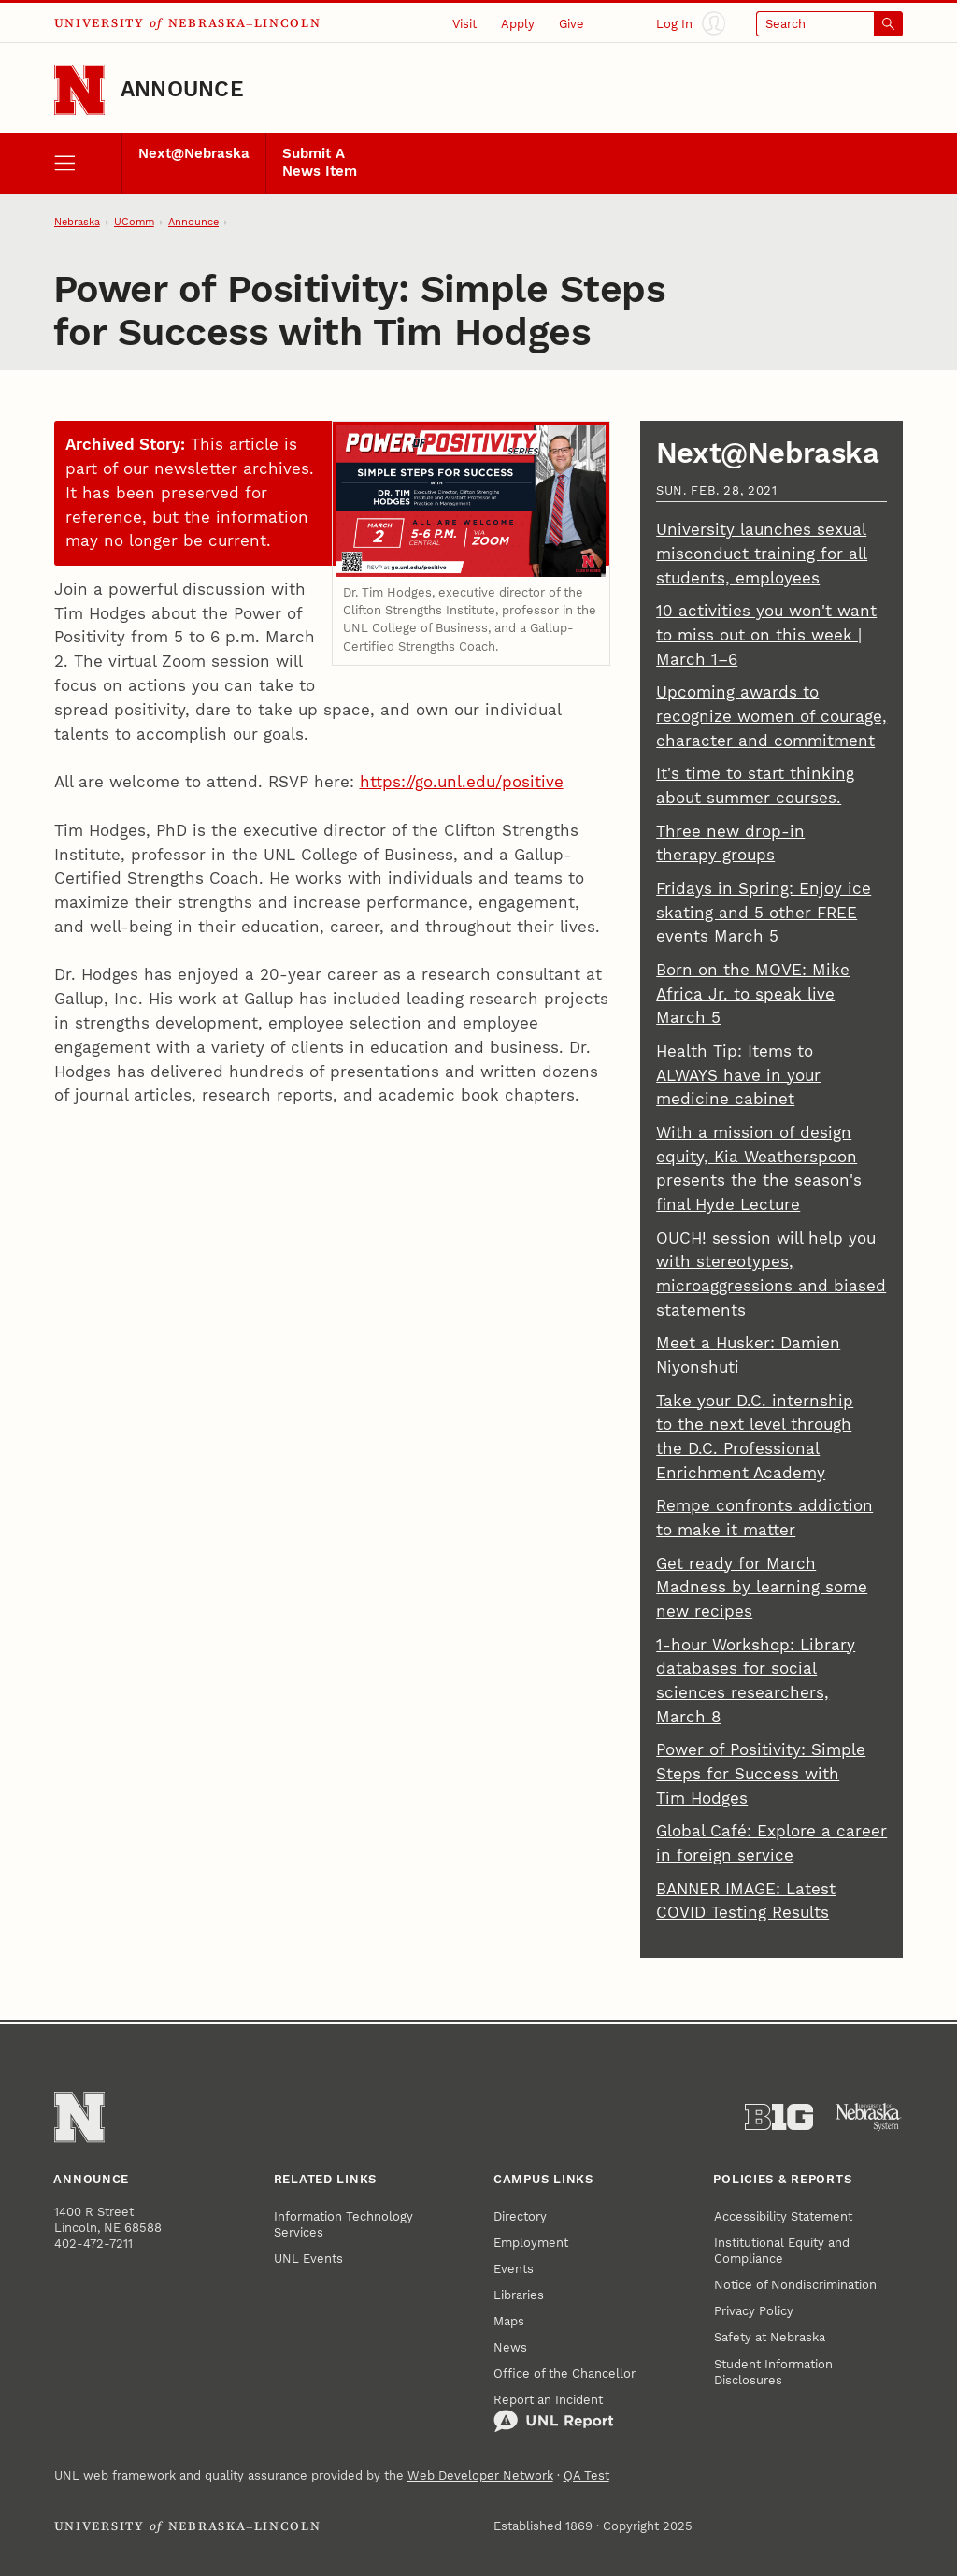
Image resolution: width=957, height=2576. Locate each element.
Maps (508, 2321)
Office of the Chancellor (564, 2374)
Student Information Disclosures (773, 2372)
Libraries (518, 2295)
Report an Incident (553, 2413)
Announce (182, 89)
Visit (464, 24)
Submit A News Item (319, 163)
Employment (530, 2243)
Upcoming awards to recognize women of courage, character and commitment (771, 716)
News (510, 2347)
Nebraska (77, 222)
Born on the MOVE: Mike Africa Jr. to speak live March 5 (753, 994)
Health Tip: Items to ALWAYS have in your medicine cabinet (738, 1075)
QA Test (586, 2475)
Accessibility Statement (783, 2216)
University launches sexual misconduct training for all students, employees (761, 553)
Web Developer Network (480, 2475)
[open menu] (87, 163)
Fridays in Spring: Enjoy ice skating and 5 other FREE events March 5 (763, 912)
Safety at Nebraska (769, 2337)
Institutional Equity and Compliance (782, 2251)
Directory (520, 2216)
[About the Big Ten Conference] (779, 2117)
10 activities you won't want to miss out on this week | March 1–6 (766, 635)
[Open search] (830, 23)
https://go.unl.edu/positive (462, 781)
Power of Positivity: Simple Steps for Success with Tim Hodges (760, 1773)
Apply (518, 24)
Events (513, 2269)
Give (571, 24)
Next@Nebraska (194, 154)
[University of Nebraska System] (869, 2117)
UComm (134, 222)
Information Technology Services (343, 2224)
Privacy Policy (753, 2311)
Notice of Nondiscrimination (795, 2285)
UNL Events (308, 2259)
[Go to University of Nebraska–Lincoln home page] (79, 90)
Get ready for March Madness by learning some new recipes (761, 1587)
